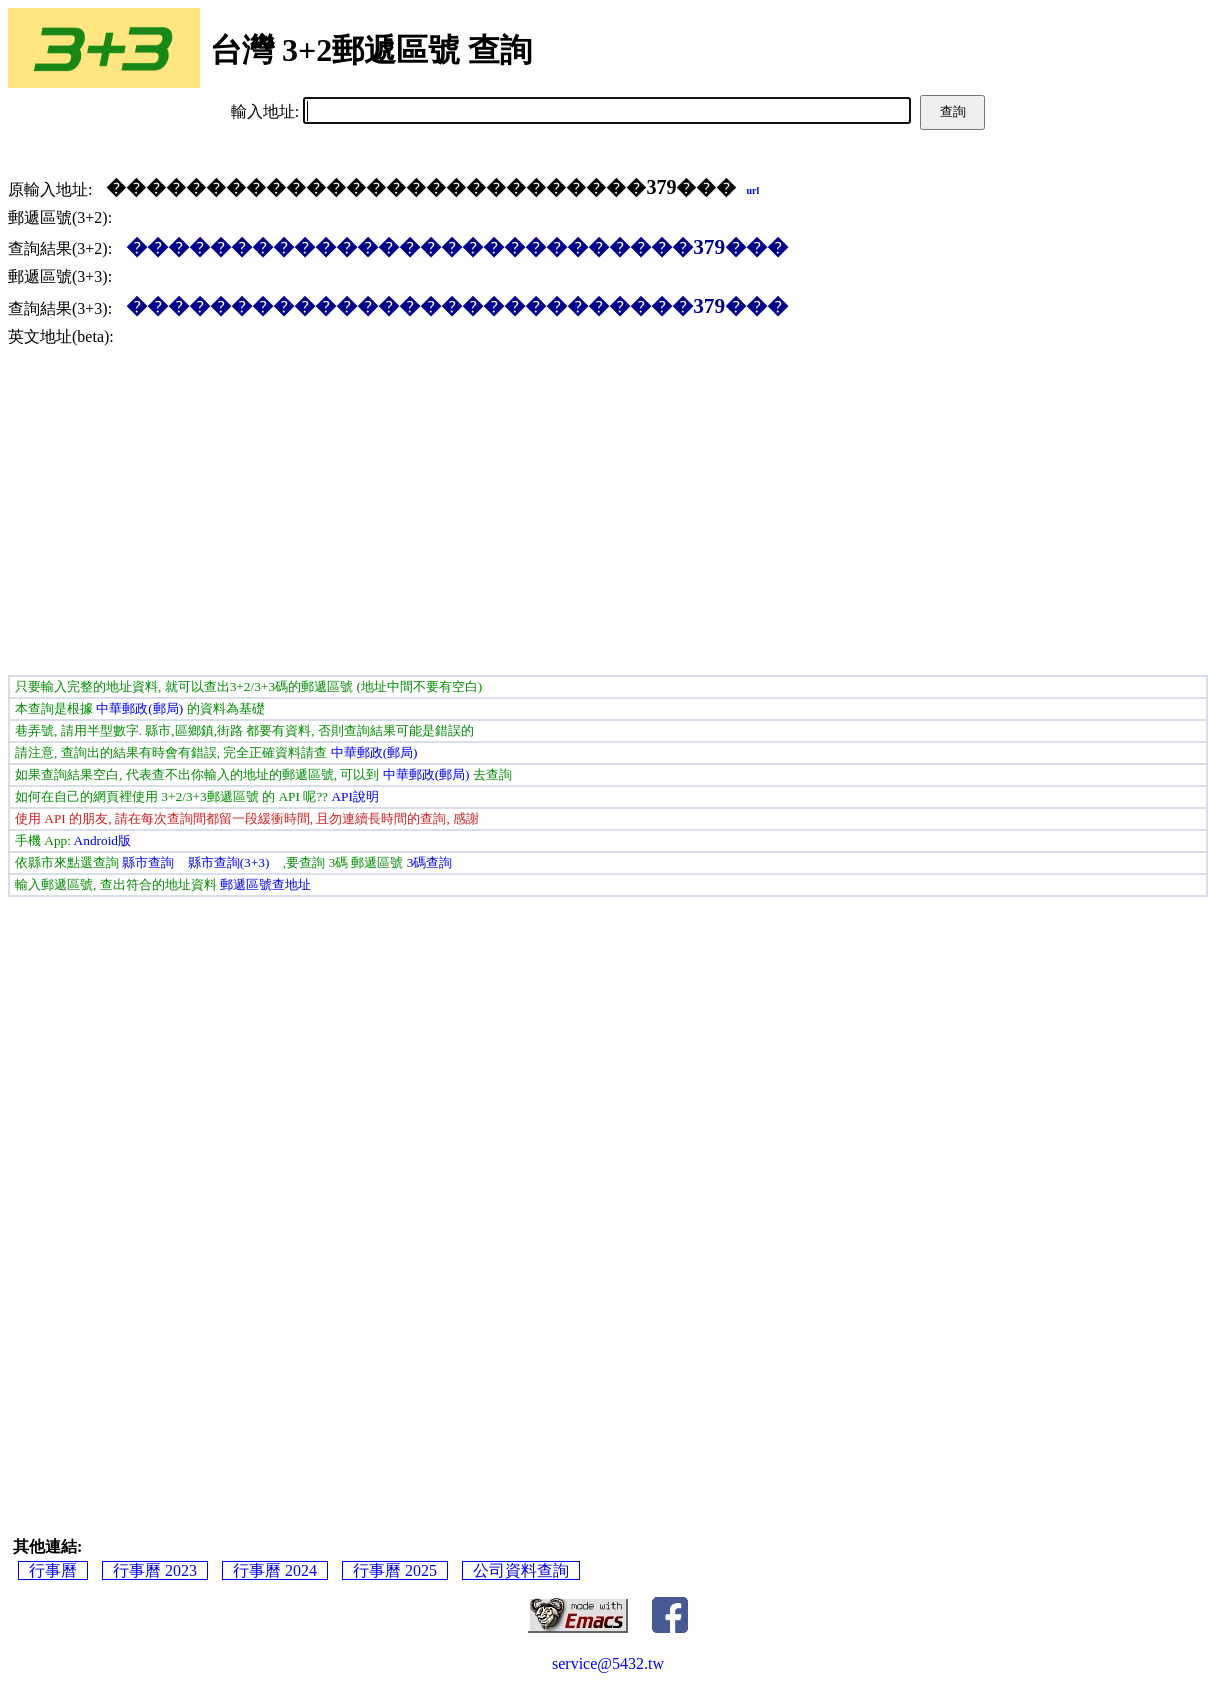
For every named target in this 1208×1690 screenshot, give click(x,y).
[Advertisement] (608, 515)
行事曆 (53, 1570)
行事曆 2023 (155, 1570)
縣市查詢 (148, 862)
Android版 (102, 840)
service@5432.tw (608, 1663)
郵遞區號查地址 (265, 884)
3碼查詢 (430, 862)
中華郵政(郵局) (139, 708)
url (752, 190)
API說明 (354, 796)
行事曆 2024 (275, 1570)
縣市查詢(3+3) (229, 862)
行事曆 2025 (395, 1570)
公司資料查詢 (521, 1570)
